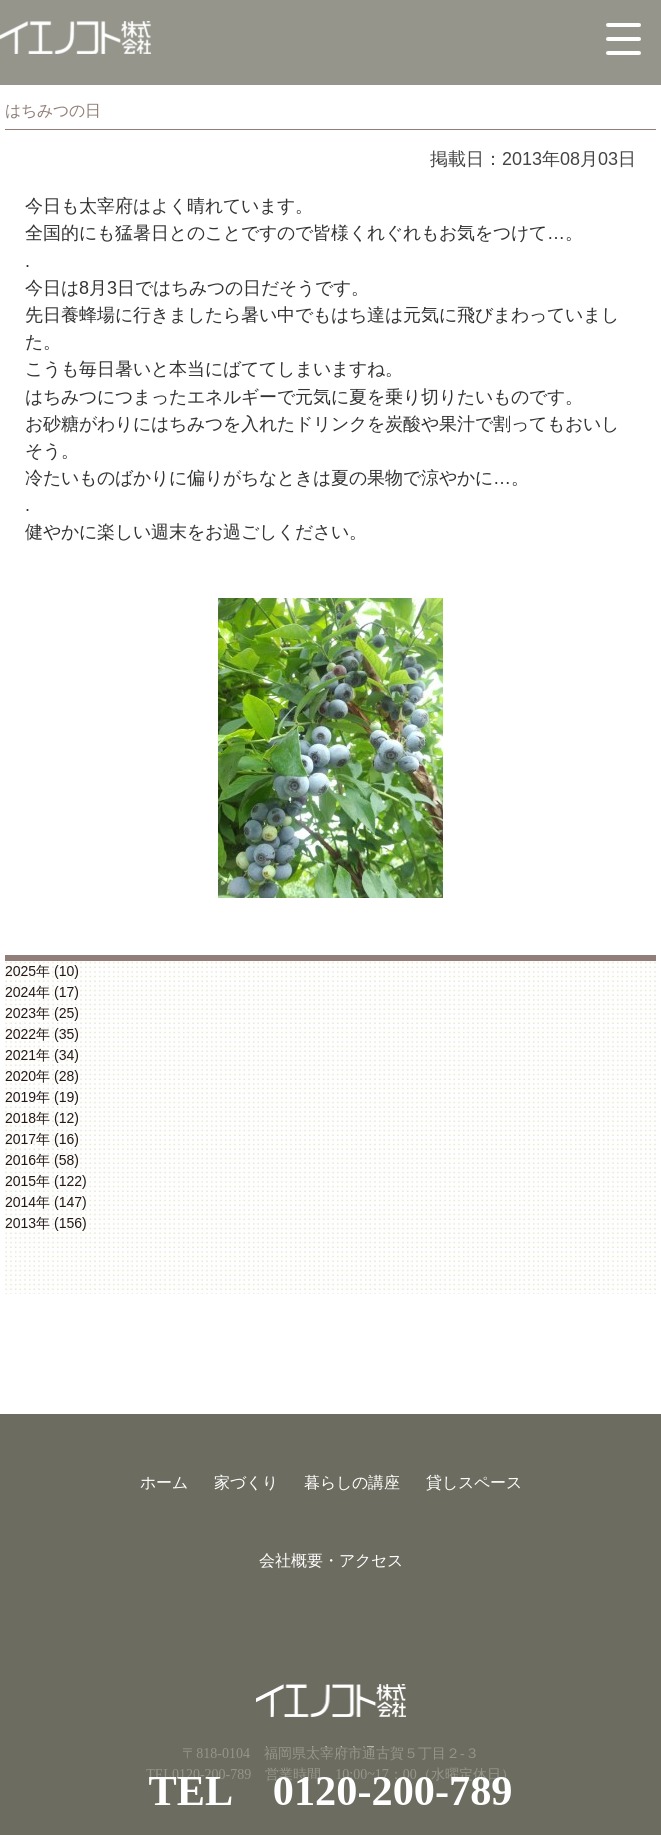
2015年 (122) (46, 1181)
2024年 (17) (42, 992)
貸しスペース (474, 1482)
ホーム (164, 1482)
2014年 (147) (46, 1202)
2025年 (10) (42, 971)
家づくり (246, 1482)
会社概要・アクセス (331, 1560)
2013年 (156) (46, 1223)
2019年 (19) (42, 1097)
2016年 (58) (42, 1160)
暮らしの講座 (352, 1482)
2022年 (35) (42, 1034)
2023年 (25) (42, 1013)
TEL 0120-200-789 (331, 1790)
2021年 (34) (42, 1055)
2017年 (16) (42, 1139)
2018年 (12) (42, 1118)
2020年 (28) (42, 1076)
